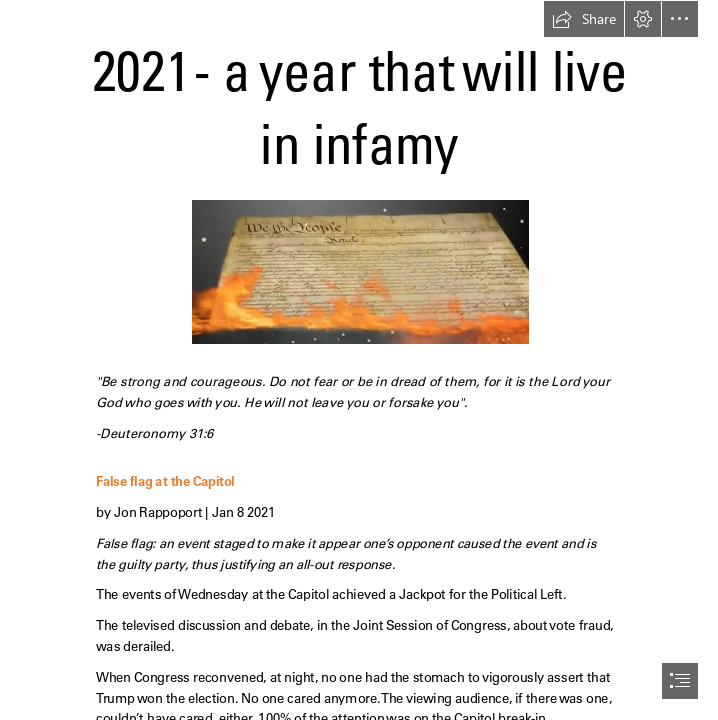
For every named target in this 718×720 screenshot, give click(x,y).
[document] (359, 360)
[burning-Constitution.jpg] (359, 271)
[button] (584, 19)
